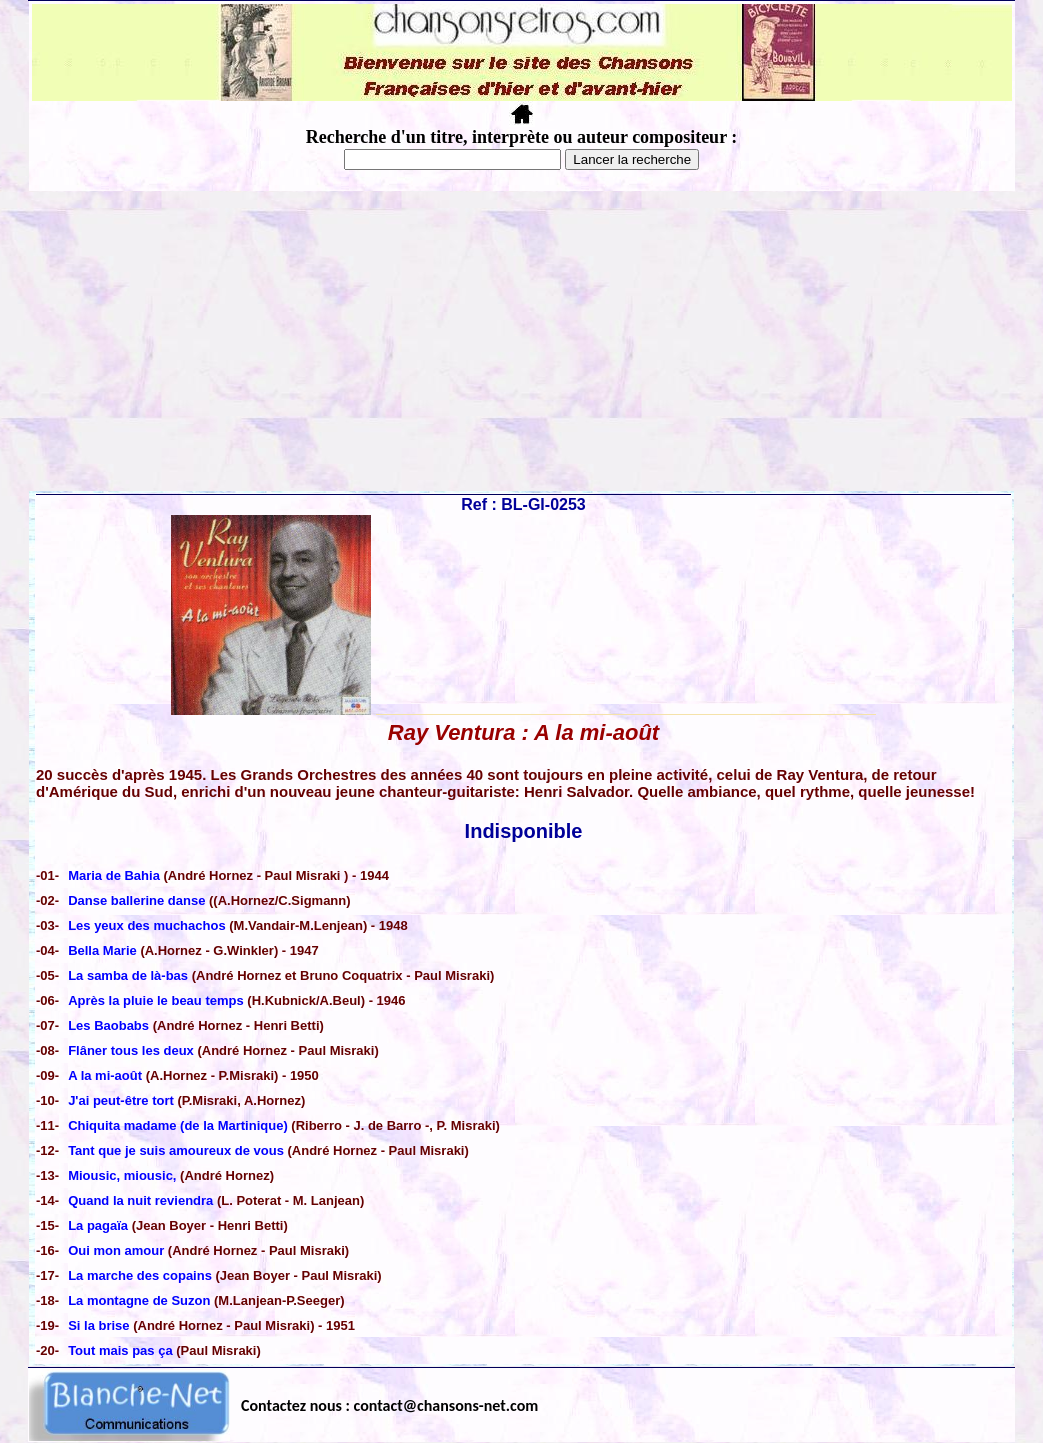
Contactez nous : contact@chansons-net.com (389, 1405)
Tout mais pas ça (120, 1350)
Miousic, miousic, (122, 1175)
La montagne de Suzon (139, 1300)
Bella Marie (102, 950)
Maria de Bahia (115, 875)
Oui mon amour (116, 1250)
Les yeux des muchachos (147, 925)
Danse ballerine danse (136, 900)
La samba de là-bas (128, 975)
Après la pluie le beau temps (156, 1000)
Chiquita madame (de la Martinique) (178, 1125)
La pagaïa (98, 1225)
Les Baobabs (108, 1025)
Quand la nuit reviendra (140, 1200)
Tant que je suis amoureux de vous (176, 1150)
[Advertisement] (521, 341)
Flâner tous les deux (132, 1050)
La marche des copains (140, 1275)
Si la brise (98, 1325)
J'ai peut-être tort (121, 1100)
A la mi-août (105, 1075)
